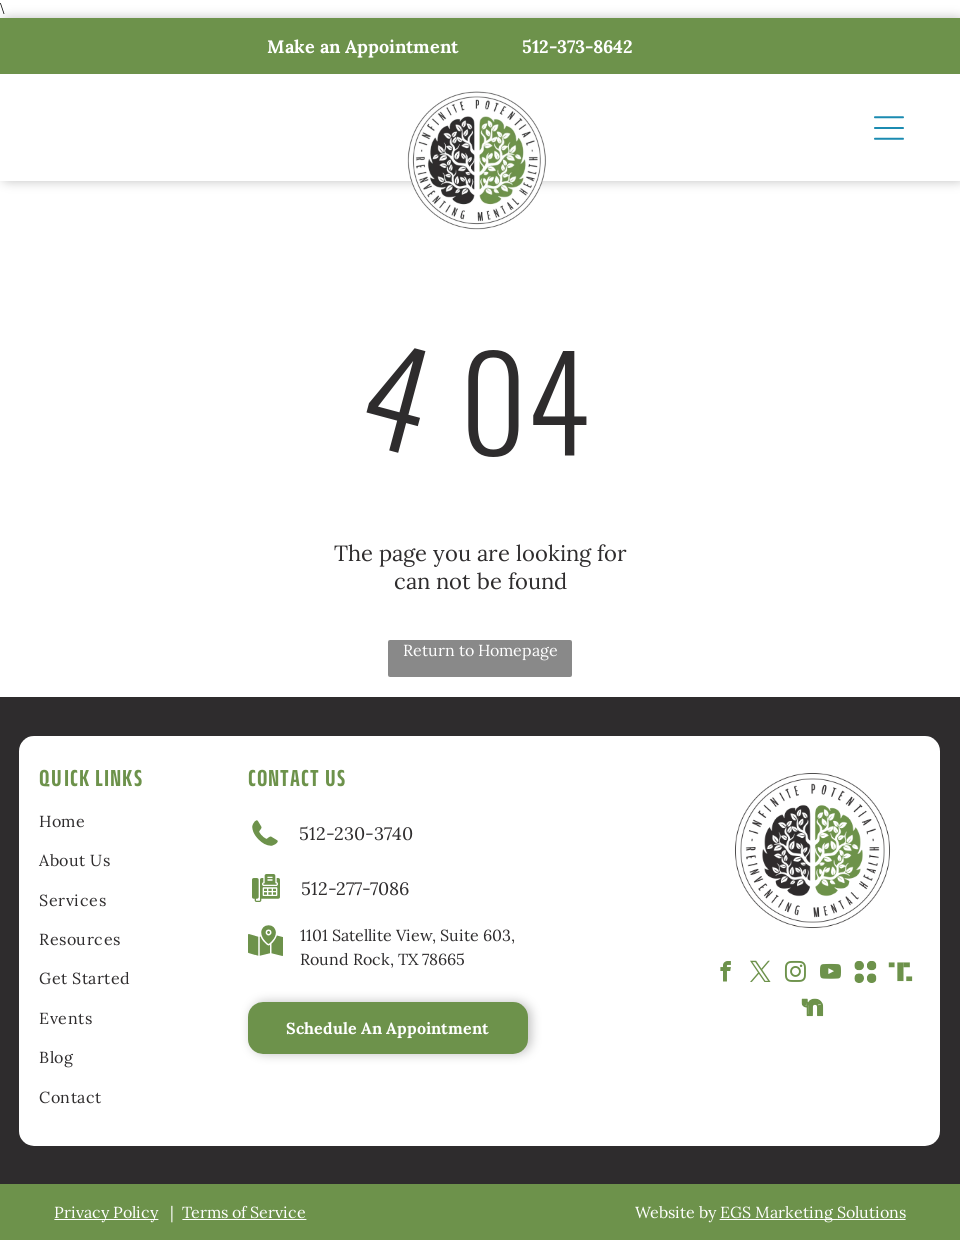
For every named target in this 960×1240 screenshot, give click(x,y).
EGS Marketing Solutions (813, 1212)
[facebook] (725, 974)
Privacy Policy (106, 1212)
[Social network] (865, 974)
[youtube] (830, 974)
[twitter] (760, 974)
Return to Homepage (480, 650)
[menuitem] (113, 820)
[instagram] (795, 974)
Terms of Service (244, 1212)
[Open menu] (889, 128)
